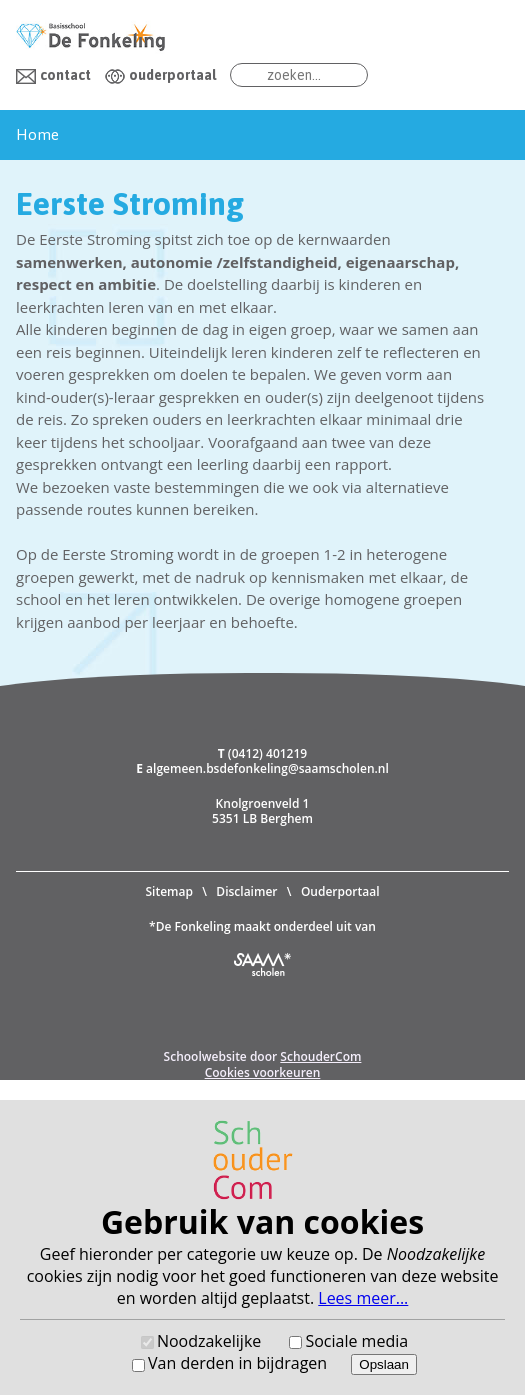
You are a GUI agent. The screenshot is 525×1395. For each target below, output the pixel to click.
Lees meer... (363, 1298)
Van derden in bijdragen (237, 1363)
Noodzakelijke (209, 1341)
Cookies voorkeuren (263, 1072)
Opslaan (384, 1364)
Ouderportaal (340, 891)
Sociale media (356, 1341)
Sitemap (168, 891)
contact (65, 75)
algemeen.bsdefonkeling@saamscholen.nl (267, 768)
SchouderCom (320, 1056)
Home (37, 134)
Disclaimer (246, 891)
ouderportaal (172, 75)
